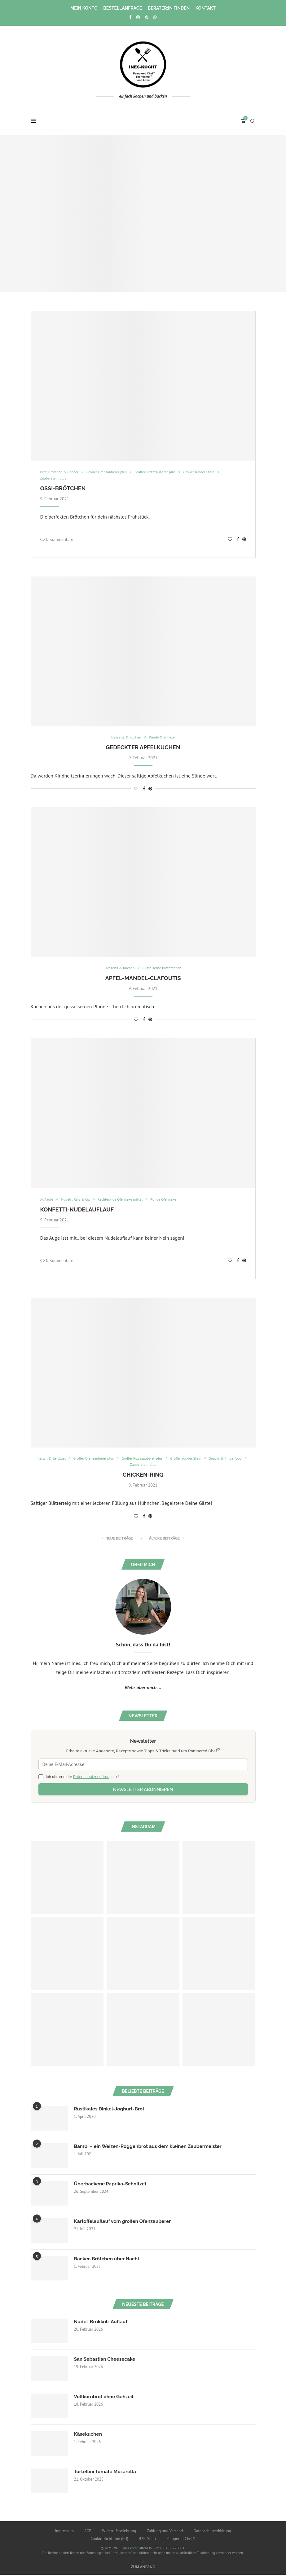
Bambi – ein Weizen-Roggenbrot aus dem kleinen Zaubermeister (150, 2148)
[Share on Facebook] (238, 539)
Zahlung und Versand (165, 2532)
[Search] (252, 121)
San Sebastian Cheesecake (106, 2361)
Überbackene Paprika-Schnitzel (111, 2185)
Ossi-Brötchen (63, 488)
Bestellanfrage (122, 8)
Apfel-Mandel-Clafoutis (143, 978)
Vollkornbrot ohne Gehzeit (105, 2398)
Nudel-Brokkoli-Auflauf (102, 2323)
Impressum (64, 2532)
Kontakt (206, 8)
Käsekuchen (88, 2435)
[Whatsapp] (155, 17)
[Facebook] (130, 17)
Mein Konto (84, 8)
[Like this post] (230, 539)
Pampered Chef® (181, 2540)
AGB (87, 2532)
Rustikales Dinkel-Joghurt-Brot (110, 2110)
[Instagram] (138, 17)
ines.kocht (130, 2549)
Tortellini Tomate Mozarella (106, 2473)
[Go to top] (143, 2568)
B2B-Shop (147, 2540)
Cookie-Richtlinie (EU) (109, 2540)
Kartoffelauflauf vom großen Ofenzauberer (124, 2223)
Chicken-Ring (143, 1476)
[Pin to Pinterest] (244, 539)
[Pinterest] (146, 17)
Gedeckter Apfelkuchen (143, 748)
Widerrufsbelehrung (119, 2532)
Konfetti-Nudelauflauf (77, 1210)
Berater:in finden (169, 8)
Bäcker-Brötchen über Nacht (108, 2260)
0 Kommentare (56, 539)
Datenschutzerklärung (92, 1778)
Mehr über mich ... (143, 1688)
